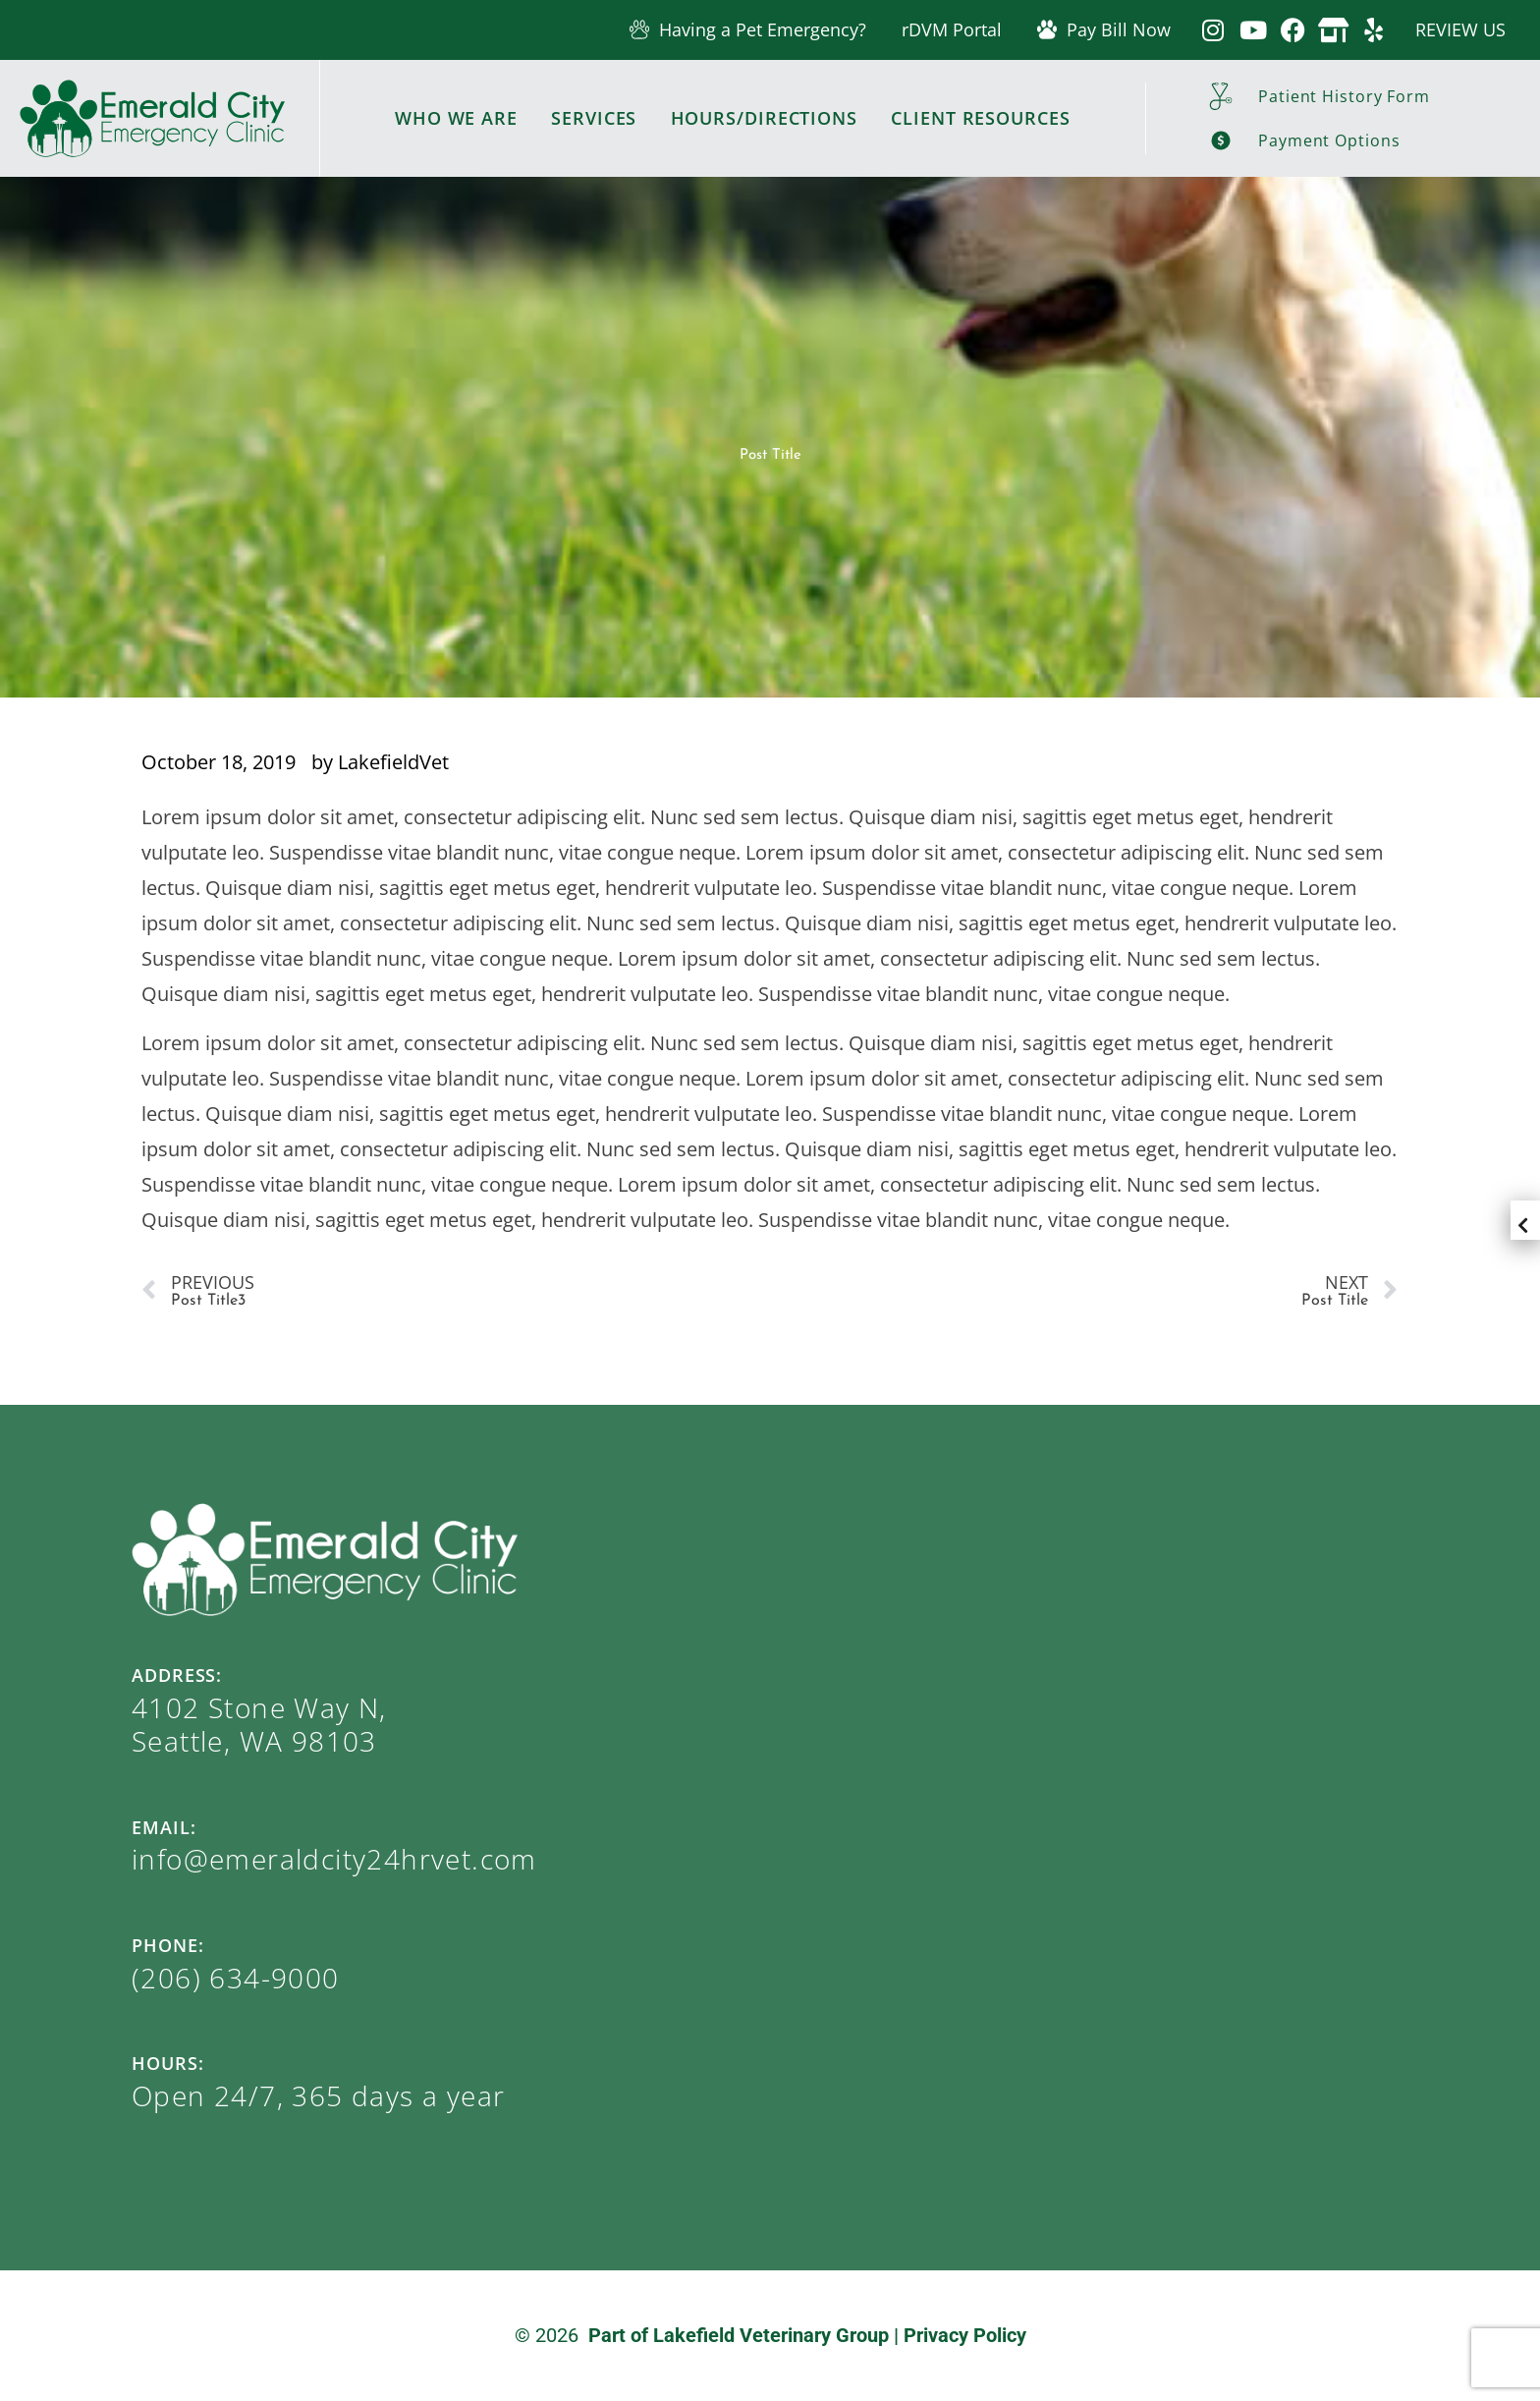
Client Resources (980, 118)
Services (593, 118)
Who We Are (456, 118)
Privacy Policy (965, 2335)
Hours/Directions (764, 118)
